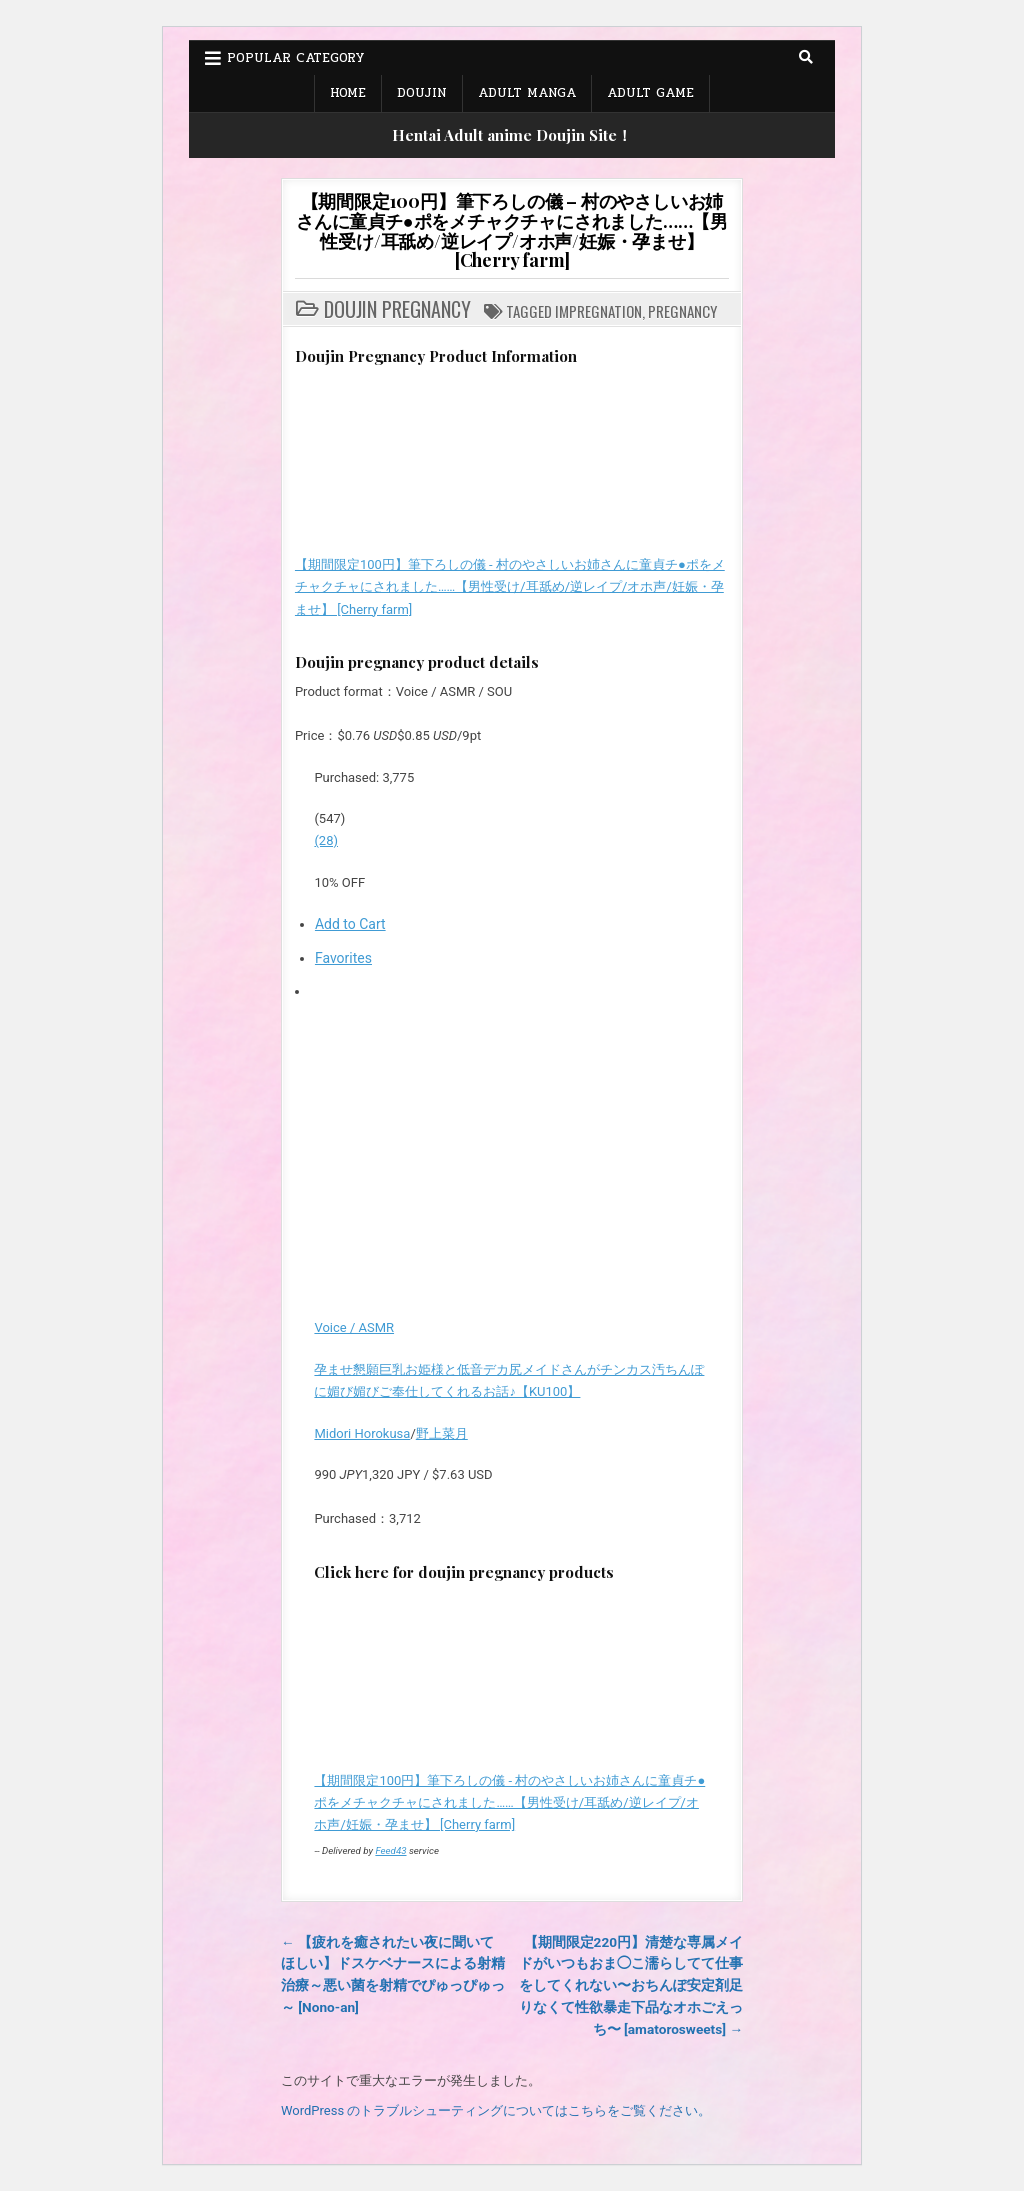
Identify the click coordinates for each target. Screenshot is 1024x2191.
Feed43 (390, 1850)
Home (348, 93)
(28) (326, 840)
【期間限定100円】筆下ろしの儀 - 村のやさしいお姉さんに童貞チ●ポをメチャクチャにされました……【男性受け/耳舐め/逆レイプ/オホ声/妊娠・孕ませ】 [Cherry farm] (510, 586)
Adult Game (650, 93)
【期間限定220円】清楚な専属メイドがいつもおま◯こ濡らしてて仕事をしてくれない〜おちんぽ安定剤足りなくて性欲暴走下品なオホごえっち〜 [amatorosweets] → (631, 1985)
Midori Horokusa (362, 1433)
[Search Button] (806, 57)
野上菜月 (442, 1433)
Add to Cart (350, 924)
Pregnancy (682, 311)
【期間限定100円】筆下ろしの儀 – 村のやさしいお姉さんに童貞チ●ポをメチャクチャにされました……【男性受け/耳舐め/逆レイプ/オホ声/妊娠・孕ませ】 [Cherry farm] (512, 230)
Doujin (422, 93)
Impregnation (598, 311)
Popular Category (295, 58)
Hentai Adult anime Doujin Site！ (512, 135)
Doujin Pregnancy (397, 309)
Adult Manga (527, 93)
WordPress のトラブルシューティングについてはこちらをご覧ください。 (496, 2110)
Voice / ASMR (354, 1327)
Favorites (343, 958)
